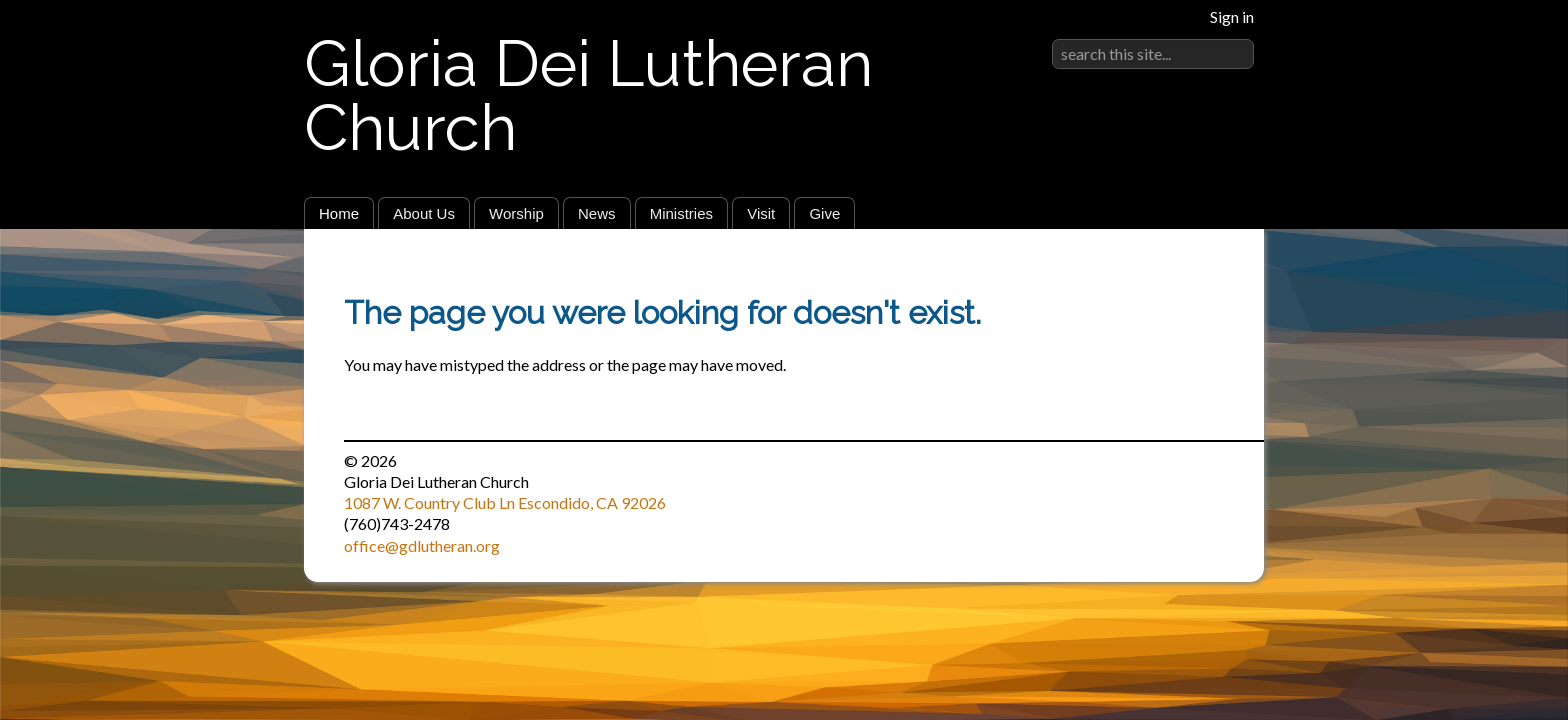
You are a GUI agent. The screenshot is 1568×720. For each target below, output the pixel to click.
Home (339, 213)
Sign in (1232, 16)
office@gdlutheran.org (422, 545)
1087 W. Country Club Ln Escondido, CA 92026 (505, 502)
